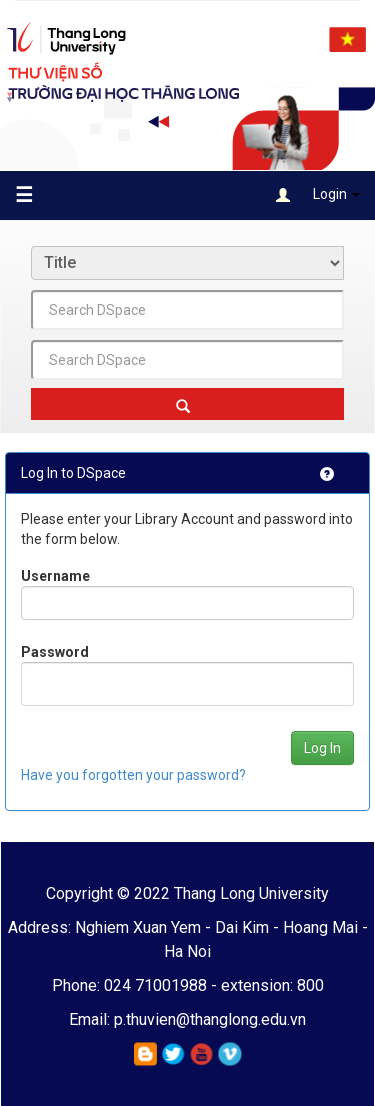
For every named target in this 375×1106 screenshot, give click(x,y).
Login (318, 195)
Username (55, 576)
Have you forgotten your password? (133, 775)
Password (55, 652)
